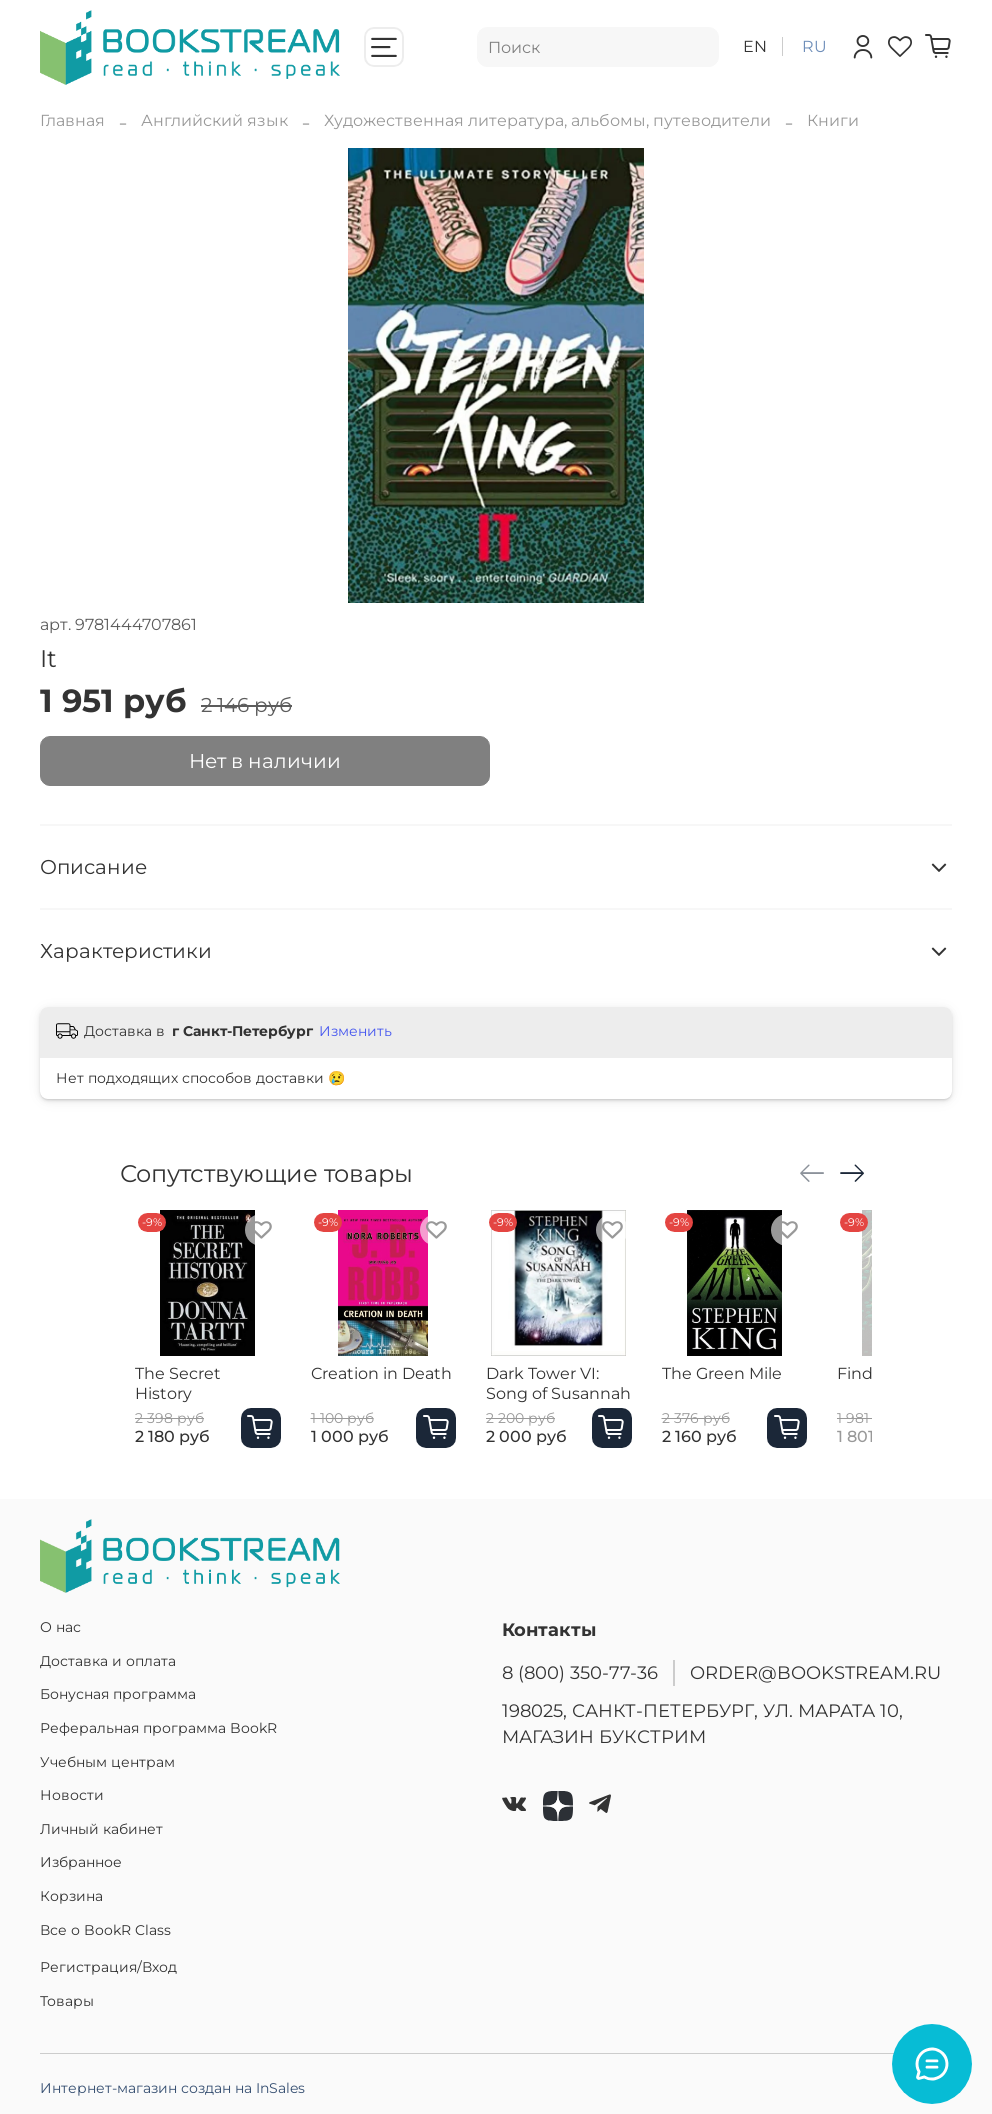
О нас (60, 1627)
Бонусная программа (118, 1694)
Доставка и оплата (108, 1661)
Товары (67, 2001)
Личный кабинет (101, 1829)
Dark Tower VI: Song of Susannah (590, 1403)
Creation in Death (386, 1393)
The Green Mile (767, 1393)
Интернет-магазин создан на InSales (172, 2088)
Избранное (81, 1862)
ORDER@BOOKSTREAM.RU (815, 1672)
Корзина (71, 1896)
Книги (833, 120)
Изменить (355, 1031)
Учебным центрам (107, 1762)
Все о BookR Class (105, 1930)
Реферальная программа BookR (158, 1728)
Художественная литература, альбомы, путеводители (547, 120)
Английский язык (214, 120)
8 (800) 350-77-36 (580, 1672)
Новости (72, 1795)
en (755, 46)
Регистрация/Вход (108, 1967)
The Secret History (193, 1393)
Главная (72, 120)
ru (814, 46)
